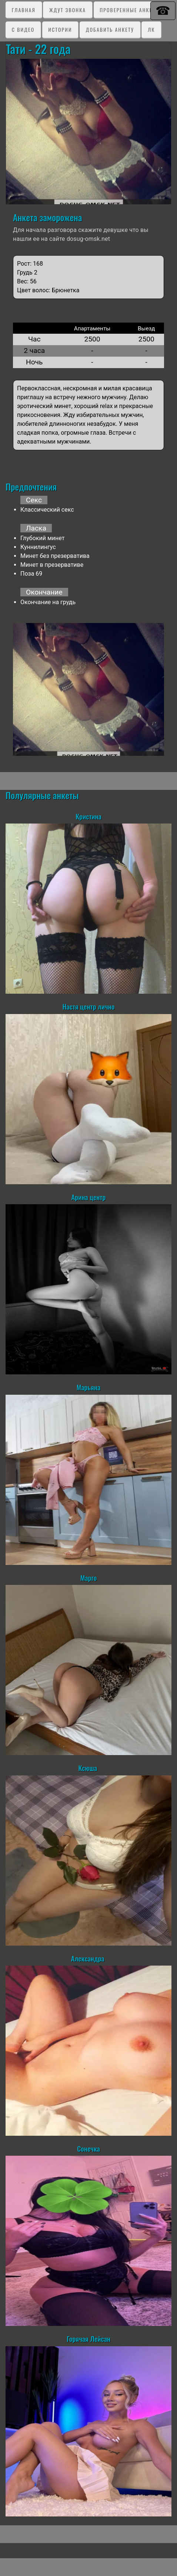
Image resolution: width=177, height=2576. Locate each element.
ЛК (151, 29)
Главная (24, 10)
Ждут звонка (67, 10)
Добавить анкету (110, 29)
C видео (23, 29)
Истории (60, 29)
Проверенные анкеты (130, 10)
